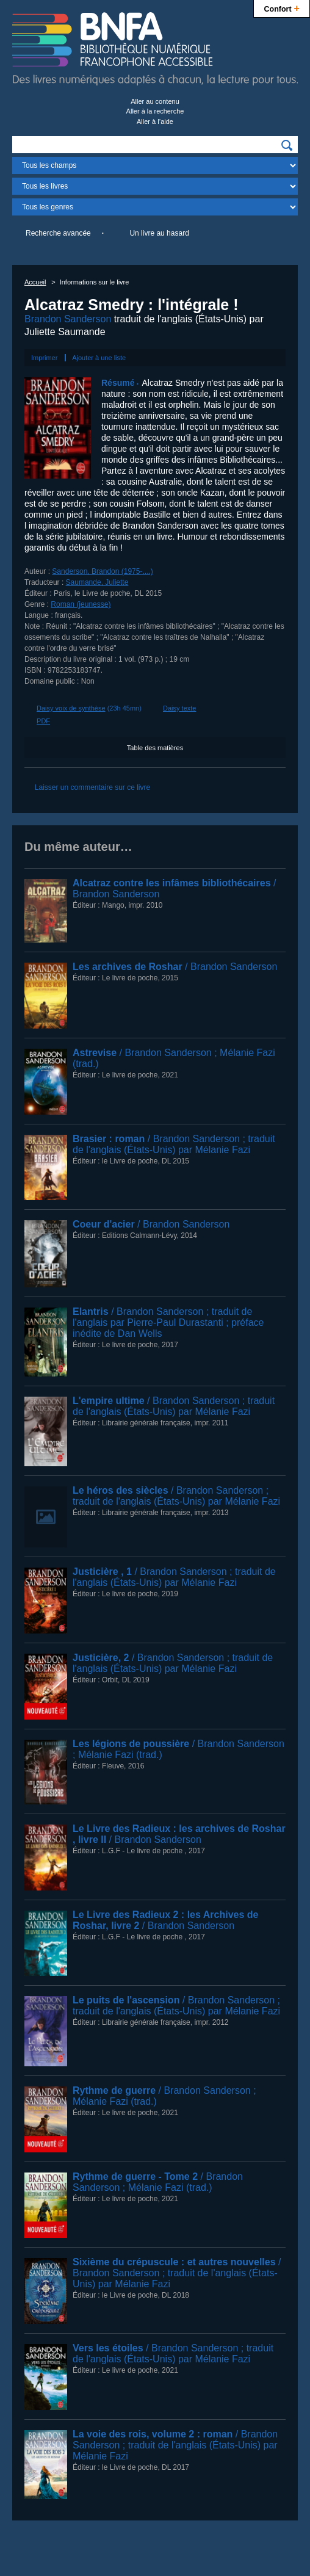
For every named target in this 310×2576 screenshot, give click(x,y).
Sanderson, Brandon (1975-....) (102, 571)
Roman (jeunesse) (80, 604)
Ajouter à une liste (99, 357)
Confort (282, 7)
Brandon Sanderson (67, 319)
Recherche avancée (58, 233)
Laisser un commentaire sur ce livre (92, 787)
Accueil (35, 282)
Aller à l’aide (155, 121)
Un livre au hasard (159, 233)
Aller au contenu (155, 101)
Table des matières (155, 747)
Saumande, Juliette (97, 582)
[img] (286, 145)
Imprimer (44, 357)
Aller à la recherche (155, 111)
